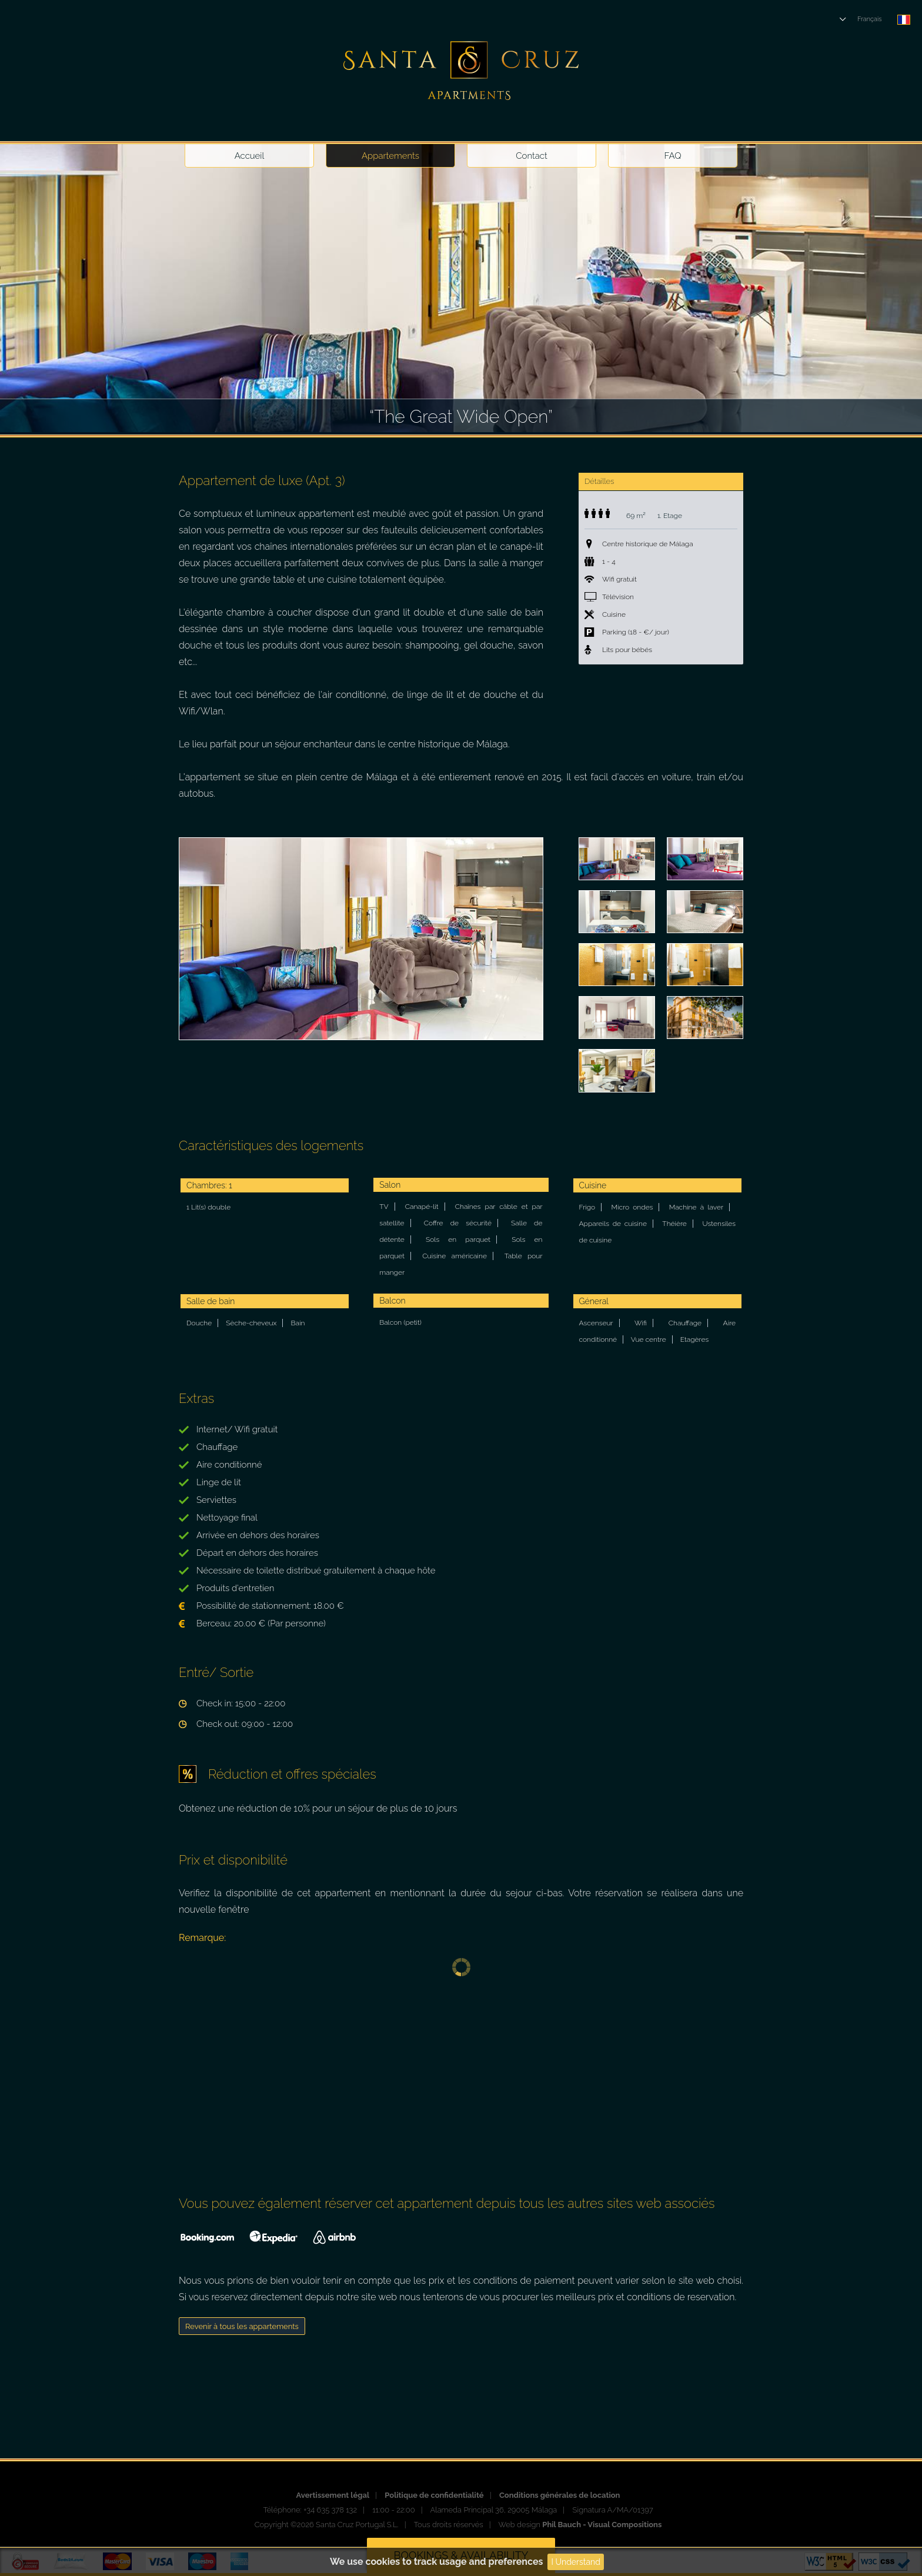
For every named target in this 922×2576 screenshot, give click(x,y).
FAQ (673, 156)
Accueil (250, 156)
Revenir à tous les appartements (242, 2326)
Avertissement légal (333, 2495)
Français (869, 19)
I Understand (575, 2562)
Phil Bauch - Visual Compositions (602, 2524)
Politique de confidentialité (434, 2495)
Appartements (390, 156)
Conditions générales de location (559, 2495)
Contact (531, 156)
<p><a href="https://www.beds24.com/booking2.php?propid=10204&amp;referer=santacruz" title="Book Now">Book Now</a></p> (461, 2075)
